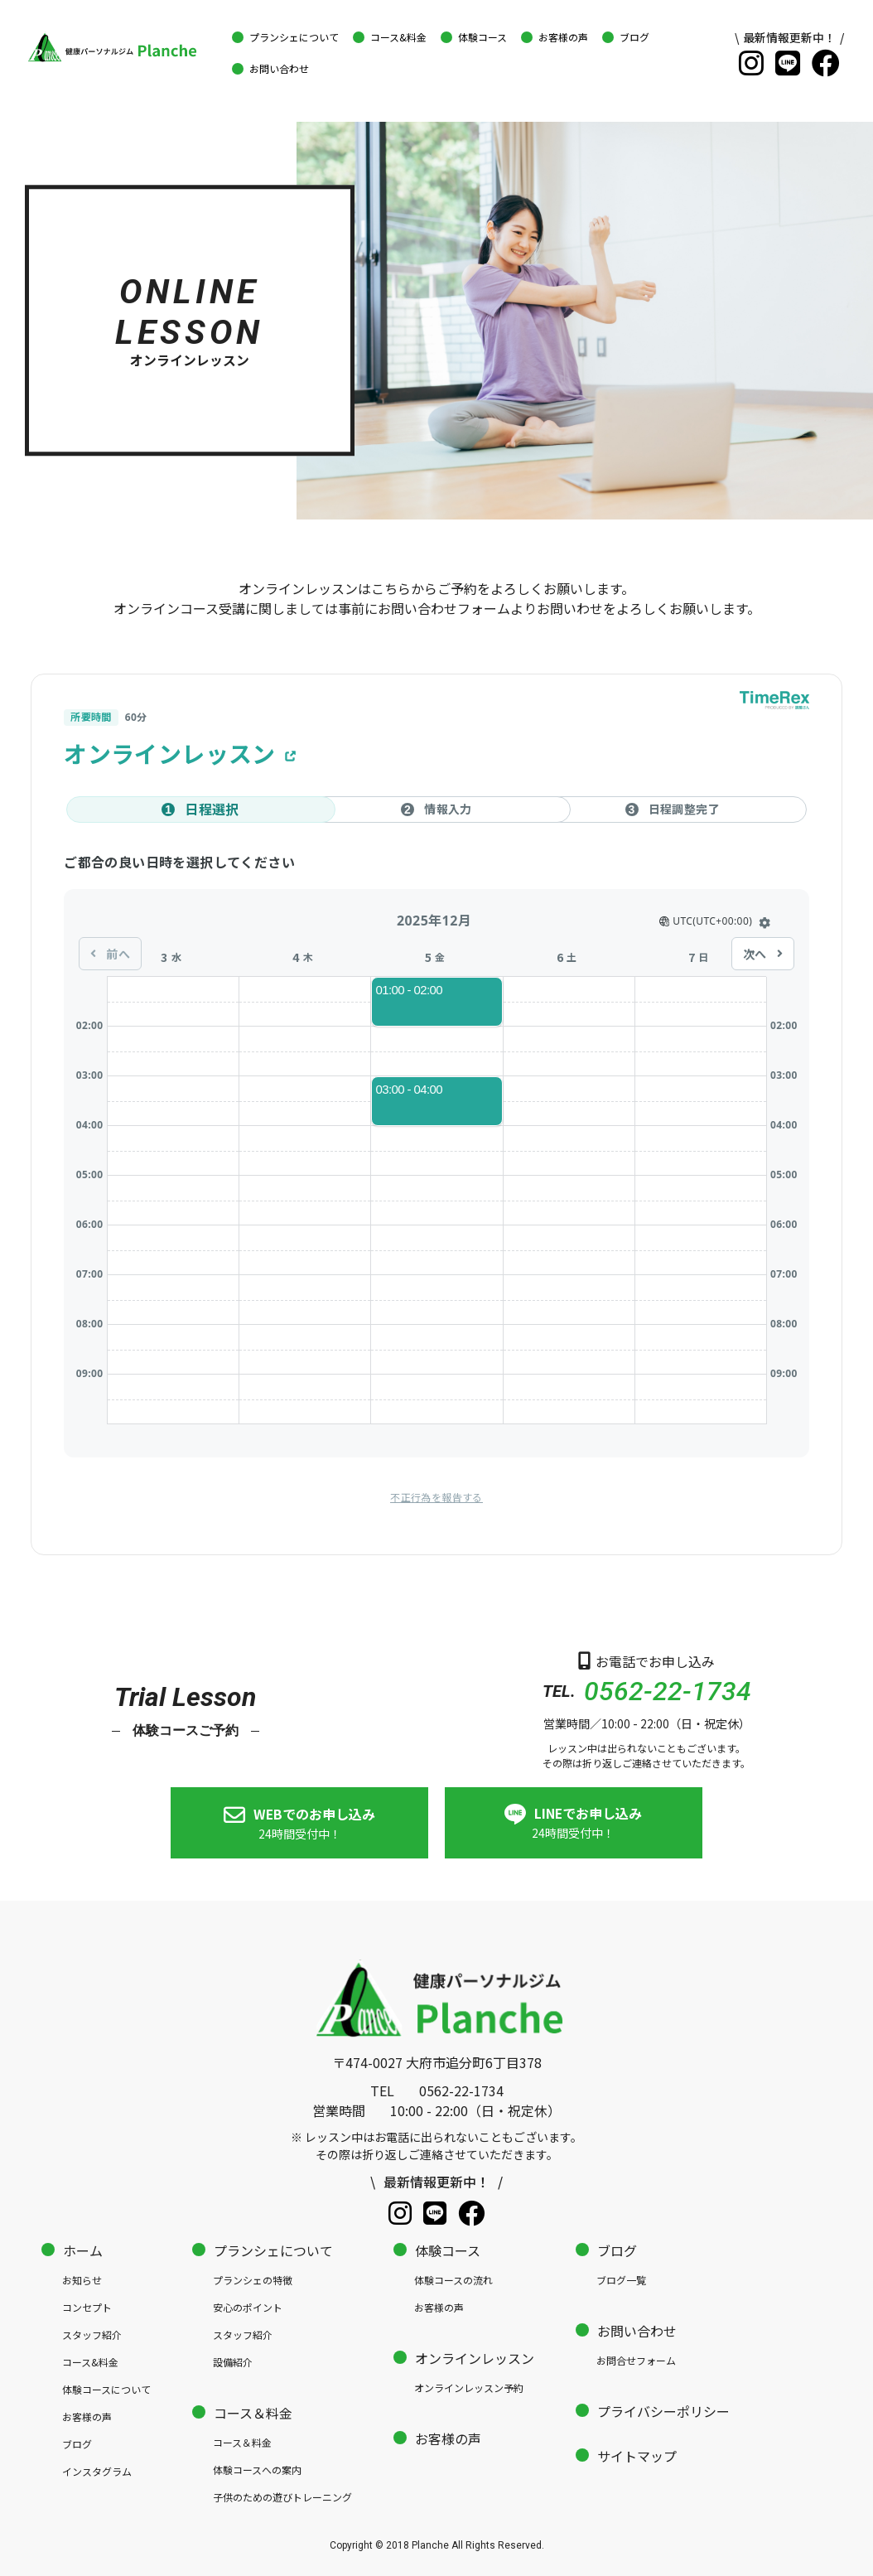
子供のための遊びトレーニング (282, 2495)
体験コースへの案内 (257, 2468)
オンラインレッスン (474, 2356)
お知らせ (82, 2278)
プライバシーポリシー (663, 2409)
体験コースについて (106, 2387)
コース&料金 (90, 2360)
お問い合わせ (637, 2329)
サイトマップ (637, 2454)
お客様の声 (87, 2415)
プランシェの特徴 (252, 2278)
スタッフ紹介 (92, 2333)
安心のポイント (247, 2305)
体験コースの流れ (453, 2278)
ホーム (83, 2249)
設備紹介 (233, 2360)
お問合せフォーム (636, 2358)
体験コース (447, 2249)
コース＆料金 (253, 2411)
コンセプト (87, 2305)
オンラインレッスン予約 (468, 2386)
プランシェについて (273, 2249)
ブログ (77, 2442)
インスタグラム (97, 2469)
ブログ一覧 (621, 2278)
